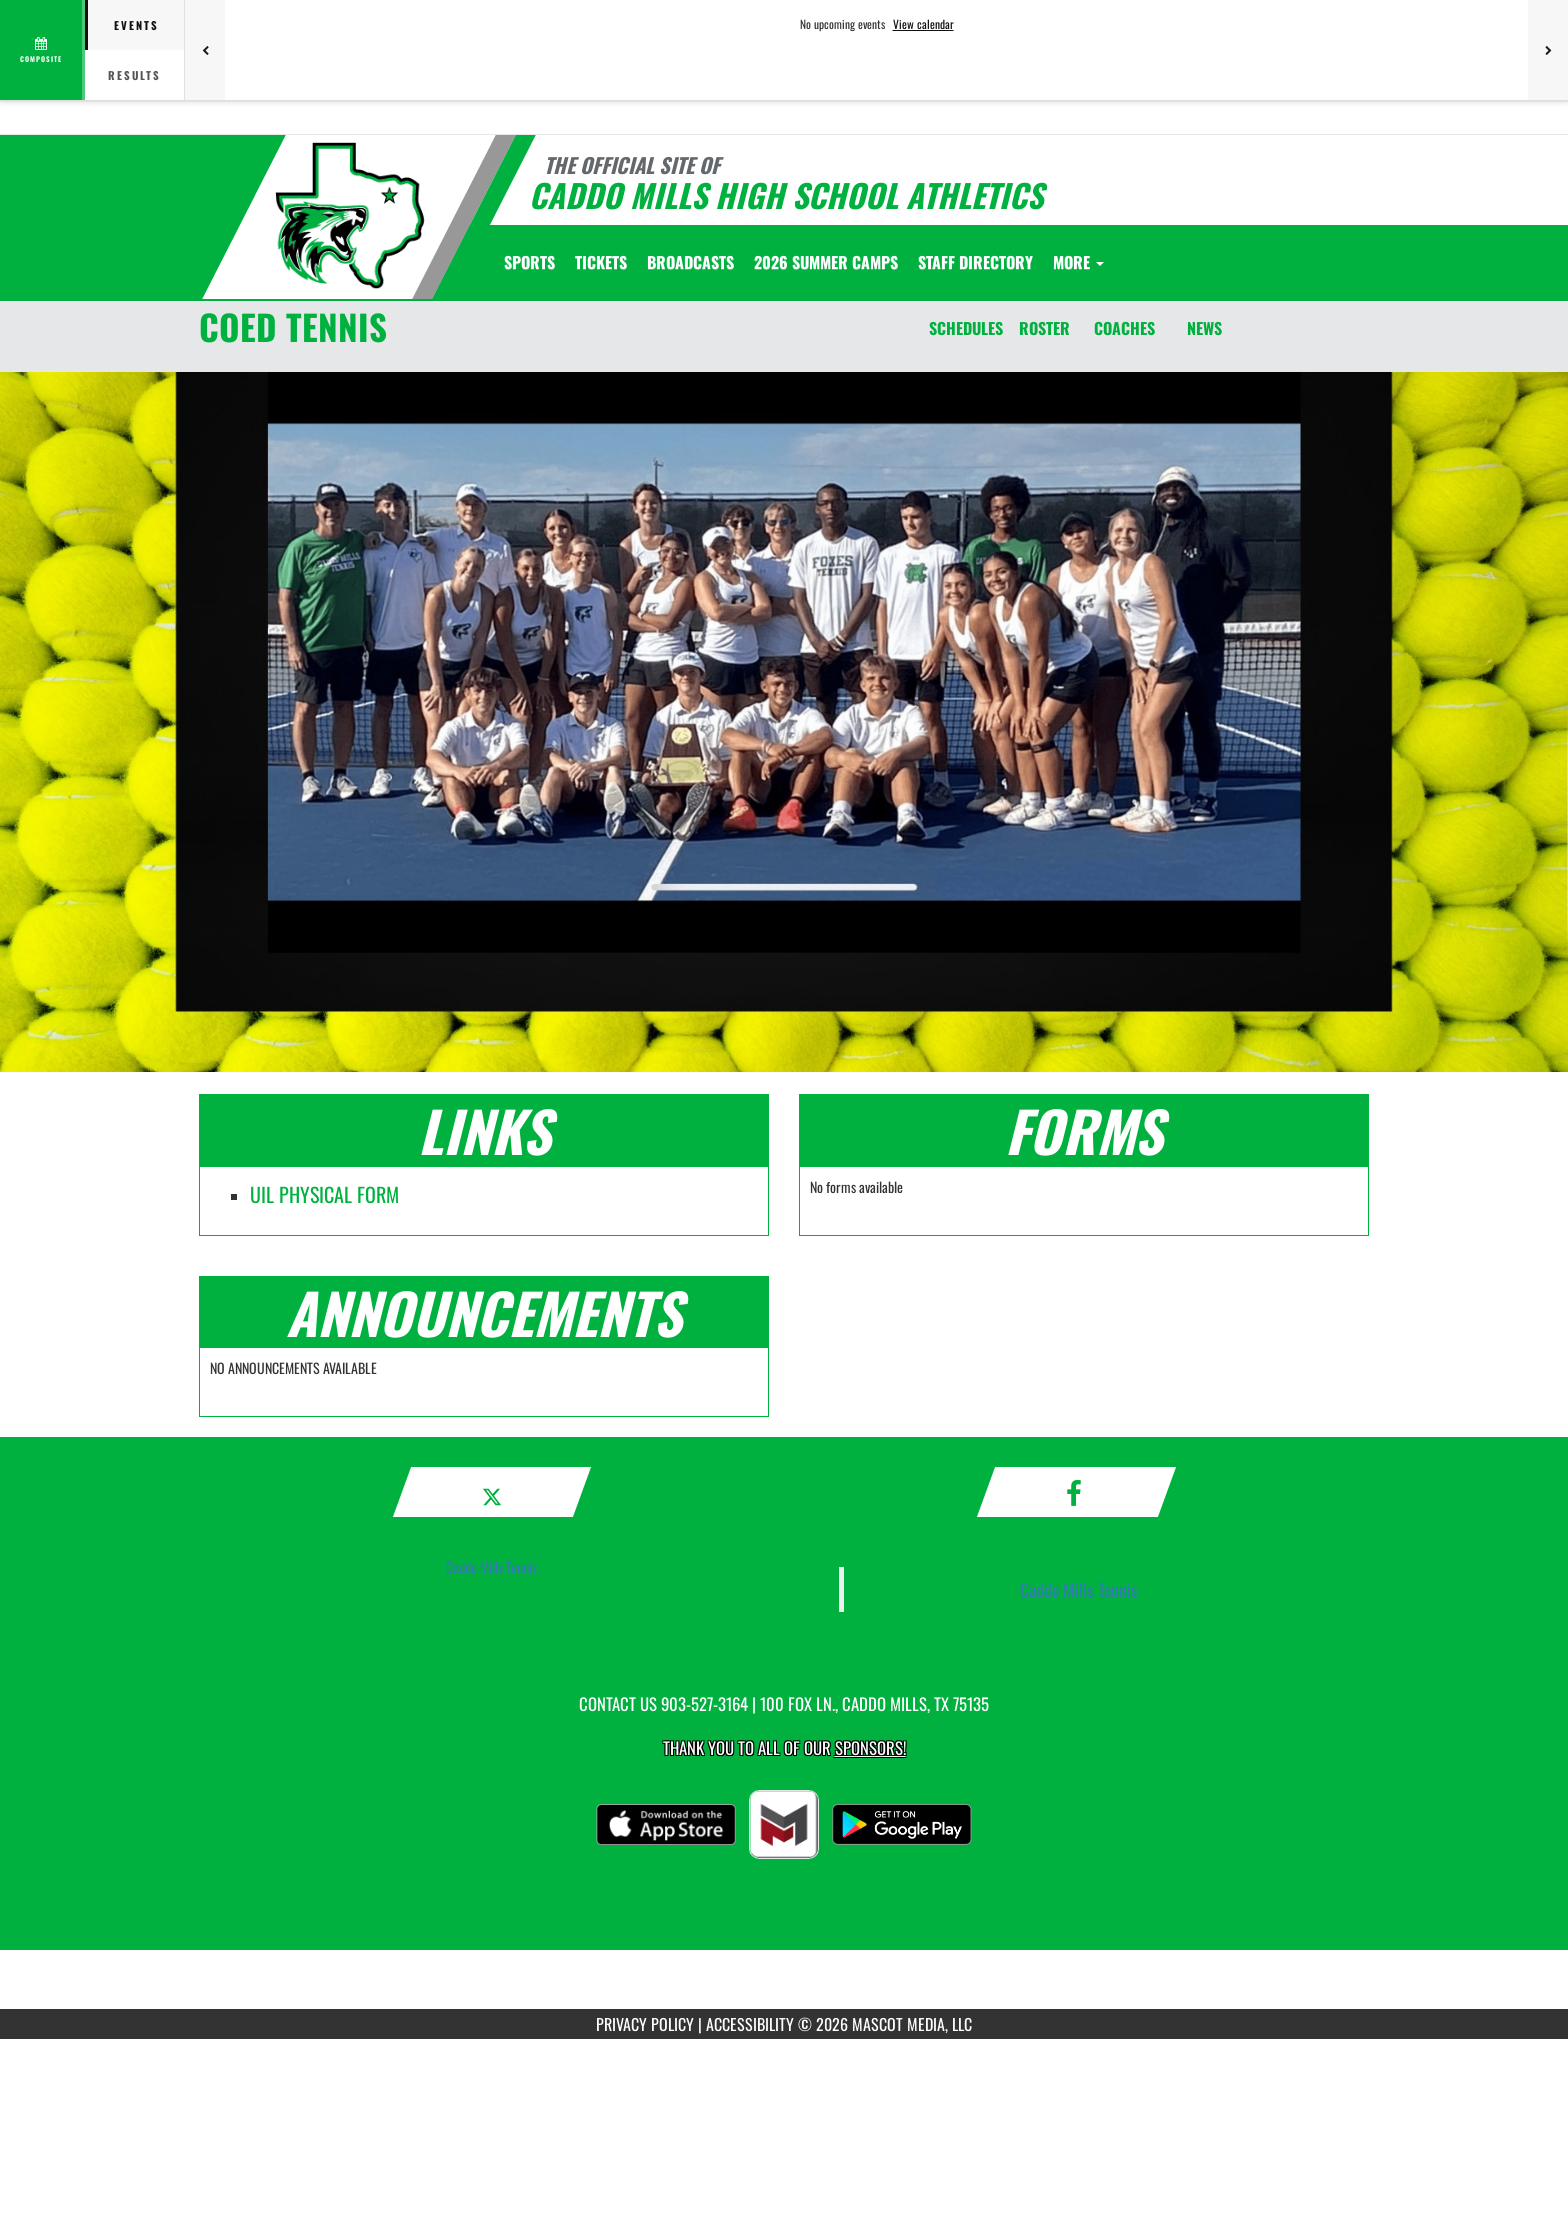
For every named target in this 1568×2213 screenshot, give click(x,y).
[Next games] (1548, 50)
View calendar (923, 24)
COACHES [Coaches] (1124, 328)
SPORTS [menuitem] (529, 262)
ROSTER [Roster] (1044, 328)
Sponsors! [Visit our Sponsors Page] (870, 1747)
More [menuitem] (1078, 262)
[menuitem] (601, 262)
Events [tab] (136, 25)
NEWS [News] (1204, 328)
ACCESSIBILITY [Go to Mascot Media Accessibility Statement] (750, 2024)
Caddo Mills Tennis (491, 1566)
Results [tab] (134, 75)
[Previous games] (205, 50)
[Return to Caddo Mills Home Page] (350, 215)
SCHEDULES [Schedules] (966, 328)
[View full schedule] (42, 50)
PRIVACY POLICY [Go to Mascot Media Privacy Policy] (645, 2024)
